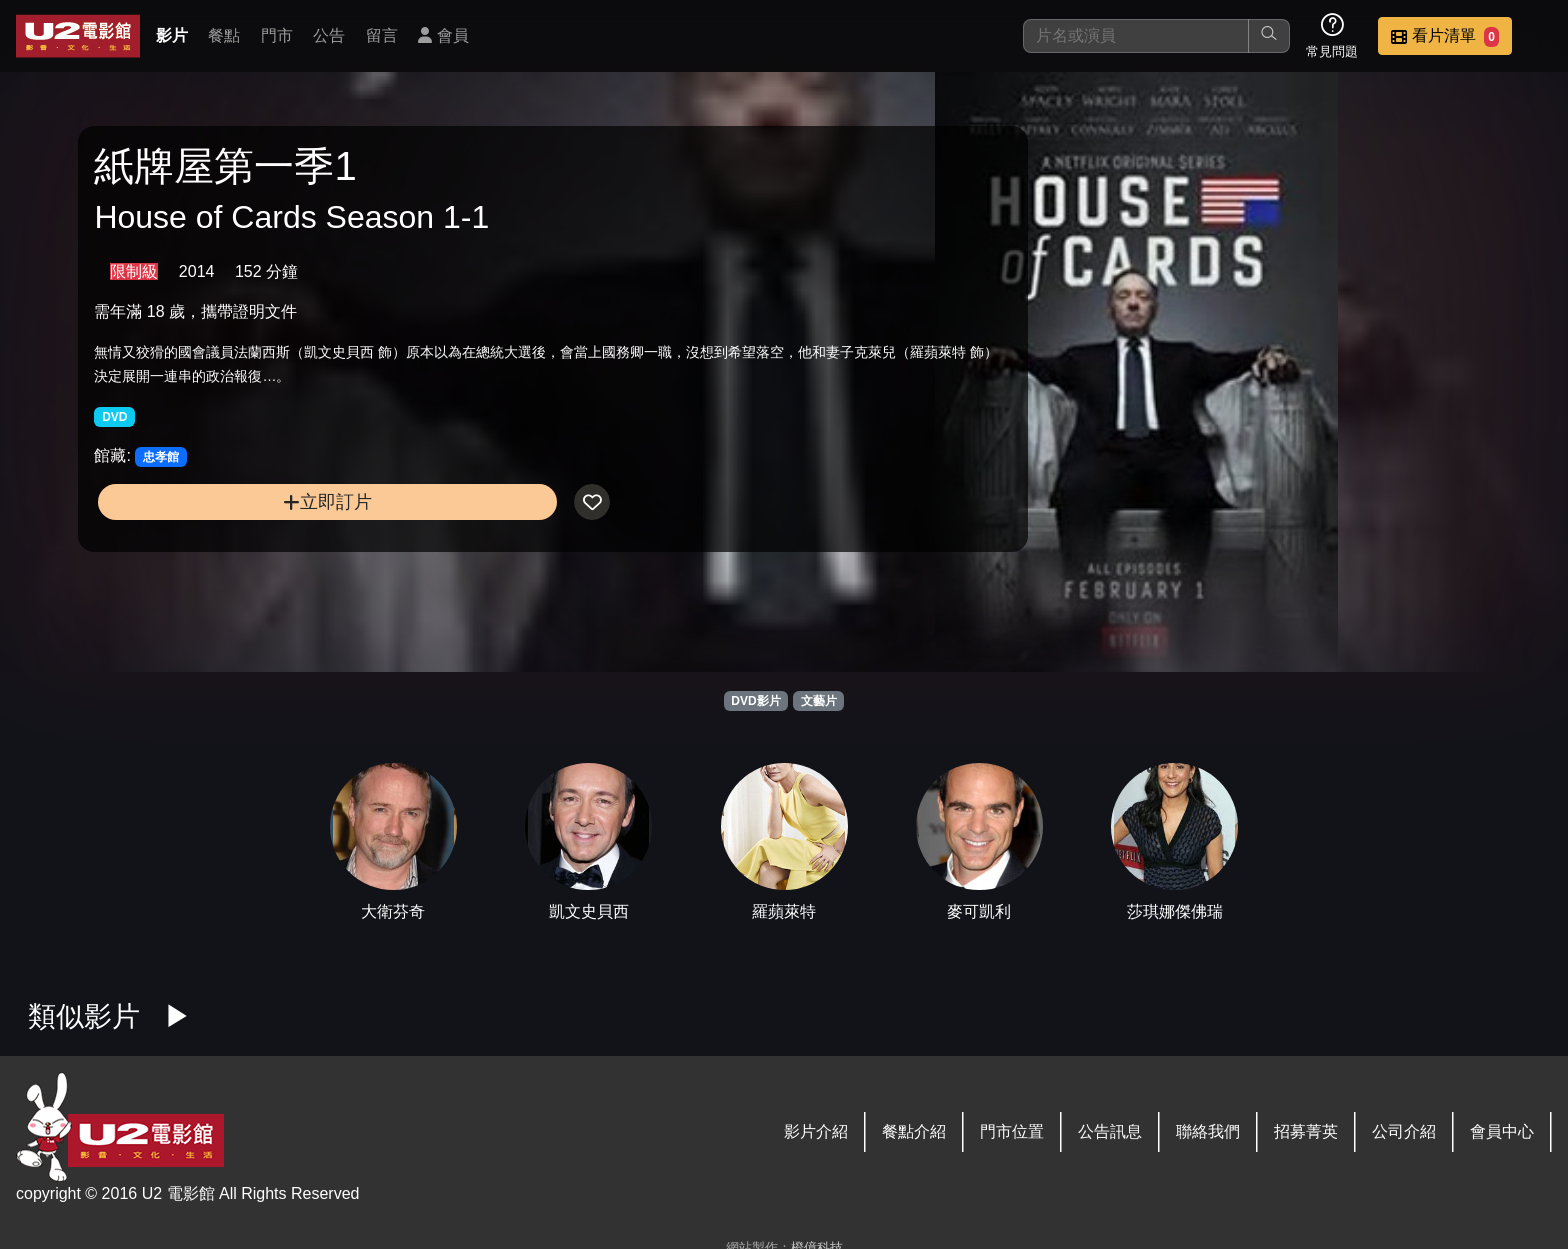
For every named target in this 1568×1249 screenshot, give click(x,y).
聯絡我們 (1208, 1131)
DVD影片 (755, 701)
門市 (277, 35)
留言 (382, 35)
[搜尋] (1136, 36)
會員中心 (1502, 1131)
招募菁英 (1306, 1131)
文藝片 (819, 701)
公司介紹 (1404, 1131)
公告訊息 (1110, 1131)
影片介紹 (816, 1131)
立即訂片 (266, 513)
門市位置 (1012, 1131)
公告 (329, 35)
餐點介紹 (914, 1131)
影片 (172, 35)
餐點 (224, 35)
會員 (443, 35)
